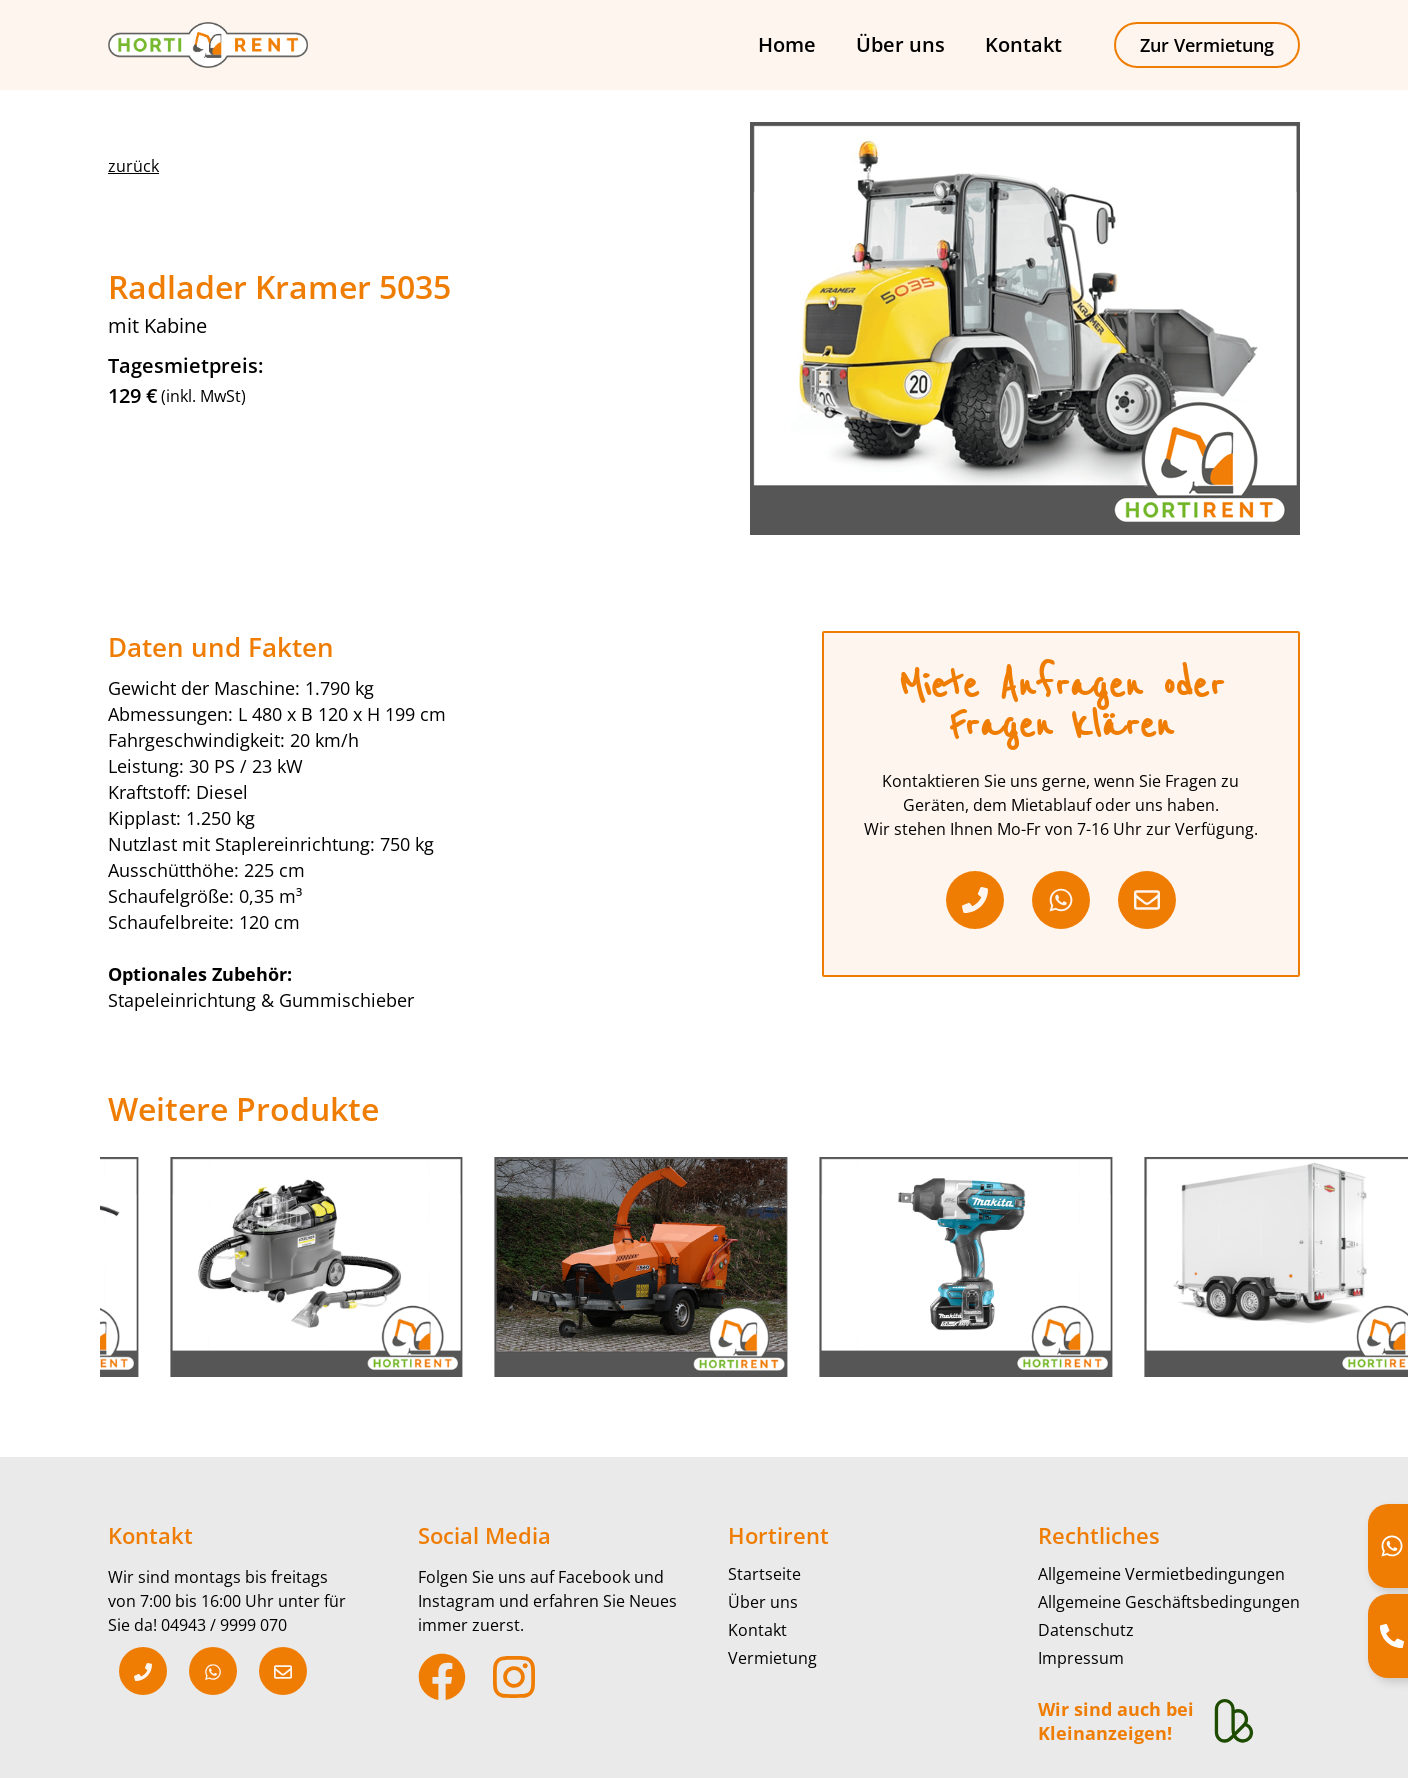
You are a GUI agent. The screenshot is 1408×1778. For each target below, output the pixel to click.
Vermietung (772, 1658)
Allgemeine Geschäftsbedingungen (1169, 1602)
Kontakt (1023, 44)
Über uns (900, 44)
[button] (133, 166)
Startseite (764, 1574)
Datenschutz (1086, 1630)
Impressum (1081, 1658)
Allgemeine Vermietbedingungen (1161, 1574)
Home (787, 44)
